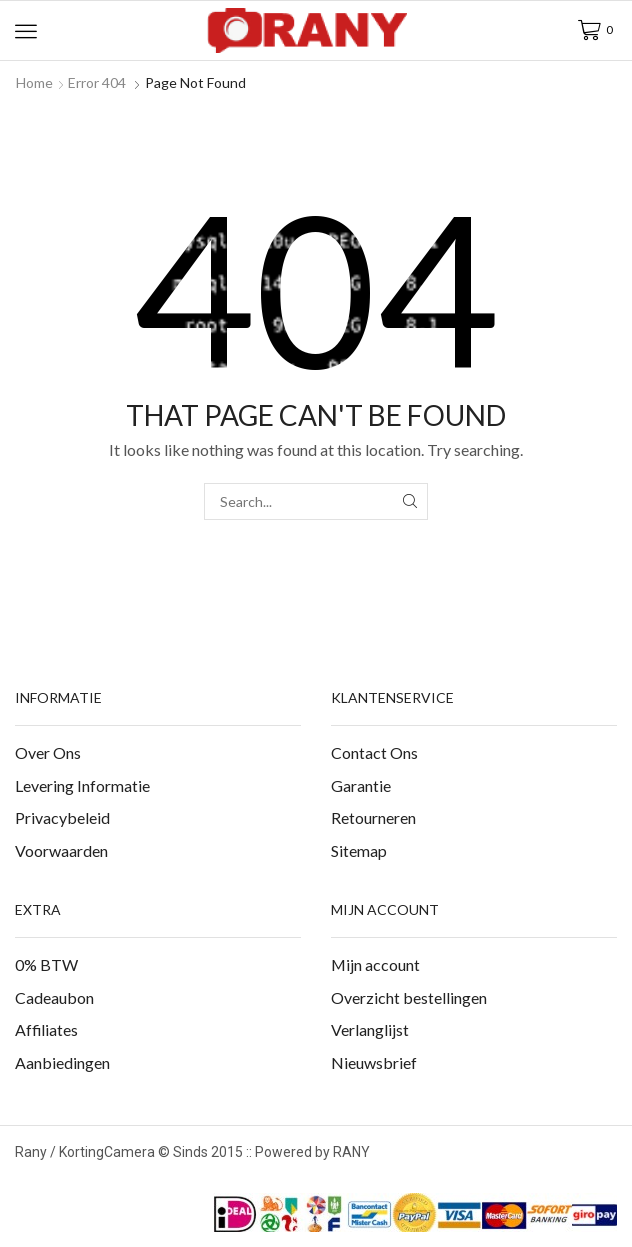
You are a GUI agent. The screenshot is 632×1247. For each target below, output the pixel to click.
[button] (26, 31)
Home (34, 82)
